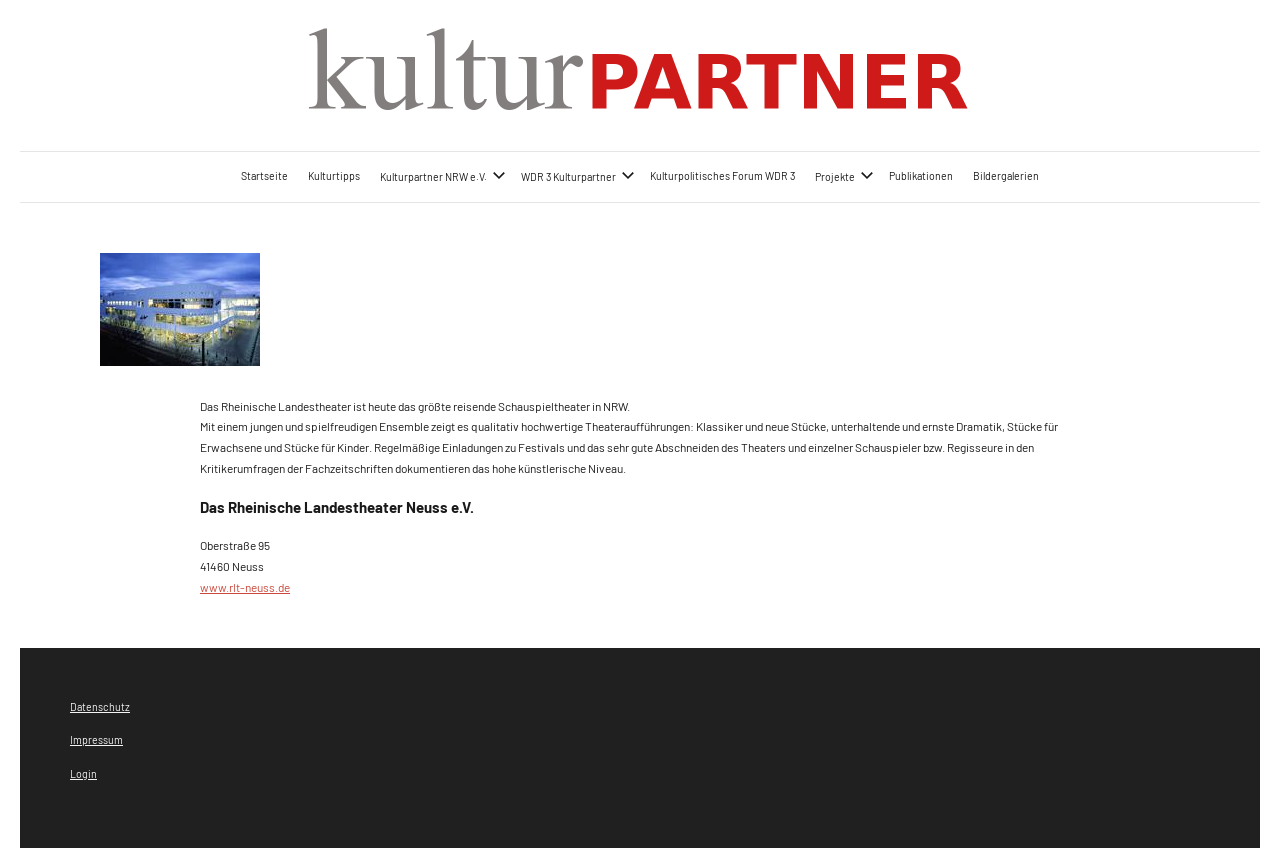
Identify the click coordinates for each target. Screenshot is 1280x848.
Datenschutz (100, 706)
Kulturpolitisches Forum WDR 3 (722, 175)
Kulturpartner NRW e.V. (443, 175)
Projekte (844, 175)
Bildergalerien (1006, 175)
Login (83, 773)
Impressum (96, 739)
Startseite (264, 175)
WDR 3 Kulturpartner (578, 175)
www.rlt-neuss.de (245, 587)
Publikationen (921, 175)
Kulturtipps (334, 175)
